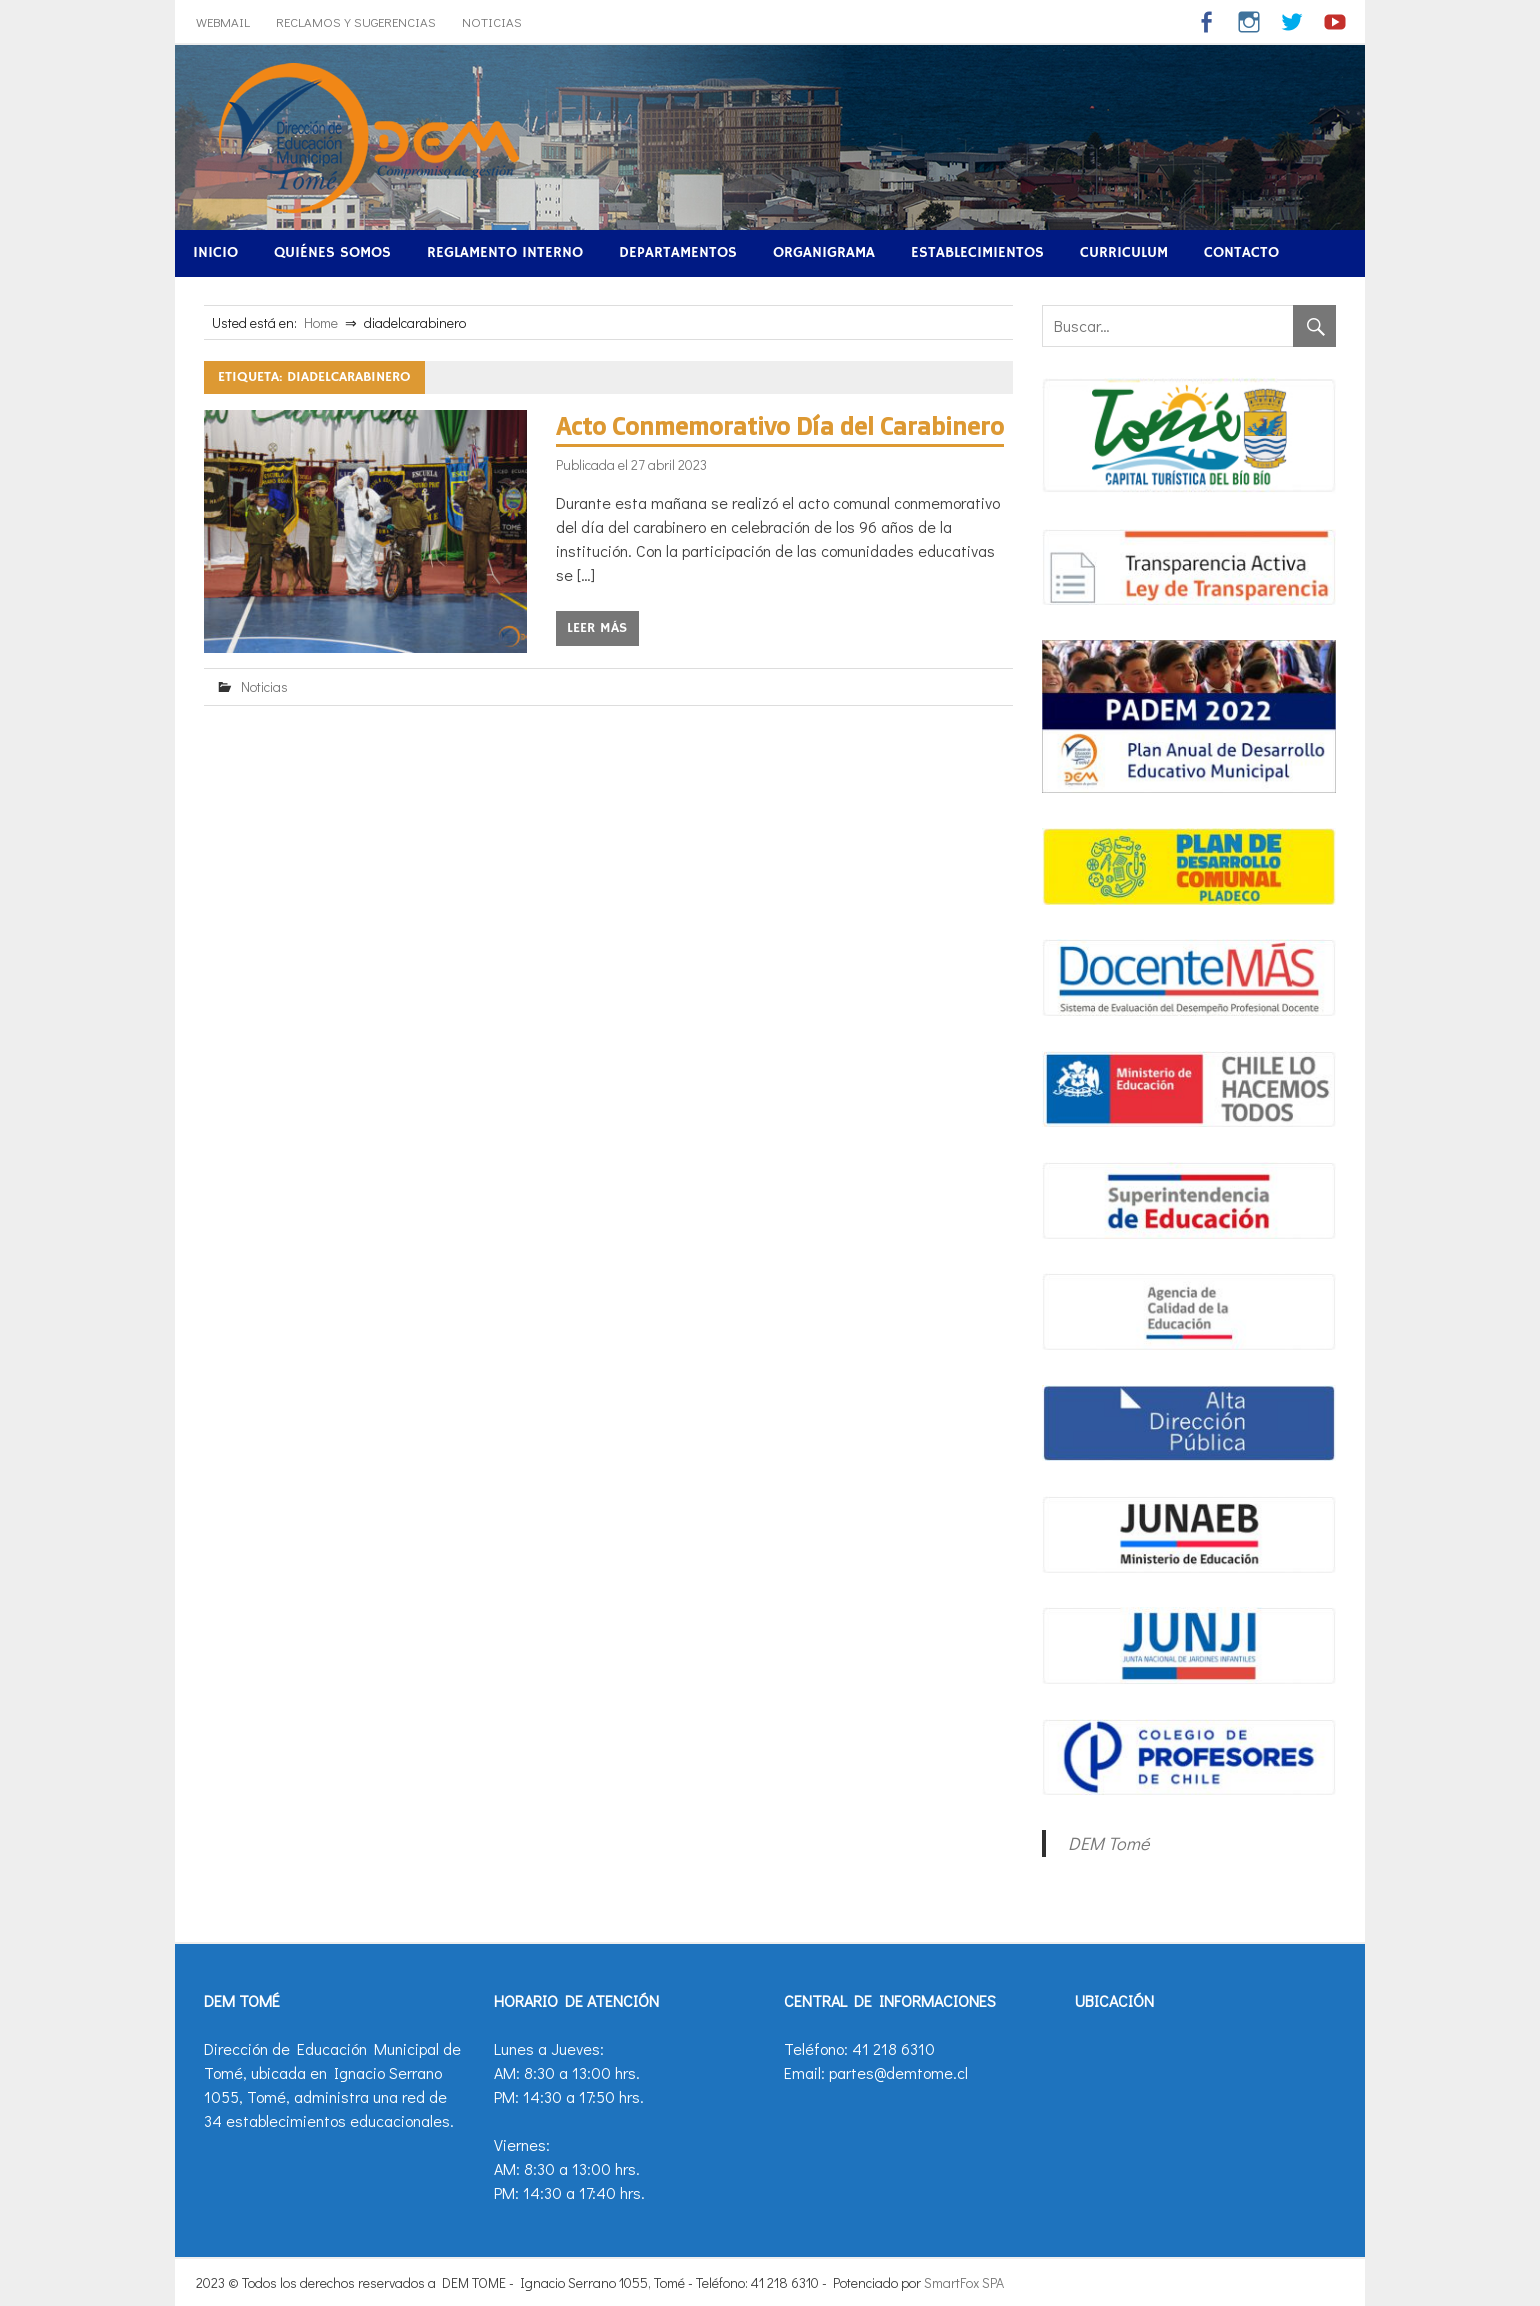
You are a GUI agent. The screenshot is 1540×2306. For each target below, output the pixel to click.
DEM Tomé (1108, 1843)
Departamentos (678, 252)
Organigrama (824, 252)
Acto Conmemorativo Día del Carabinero (780, 426)
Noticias (492, 21)
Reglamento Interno (505, 252)
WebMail (223, 21)
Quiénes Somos (332, 252)
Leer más (597, 628)
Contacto (1241, 252)
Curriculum (1124, 252)
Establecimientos (977, 252)
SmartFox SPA (964, 2282)
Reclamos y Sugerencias (356, 21)
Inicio (215, 252)
